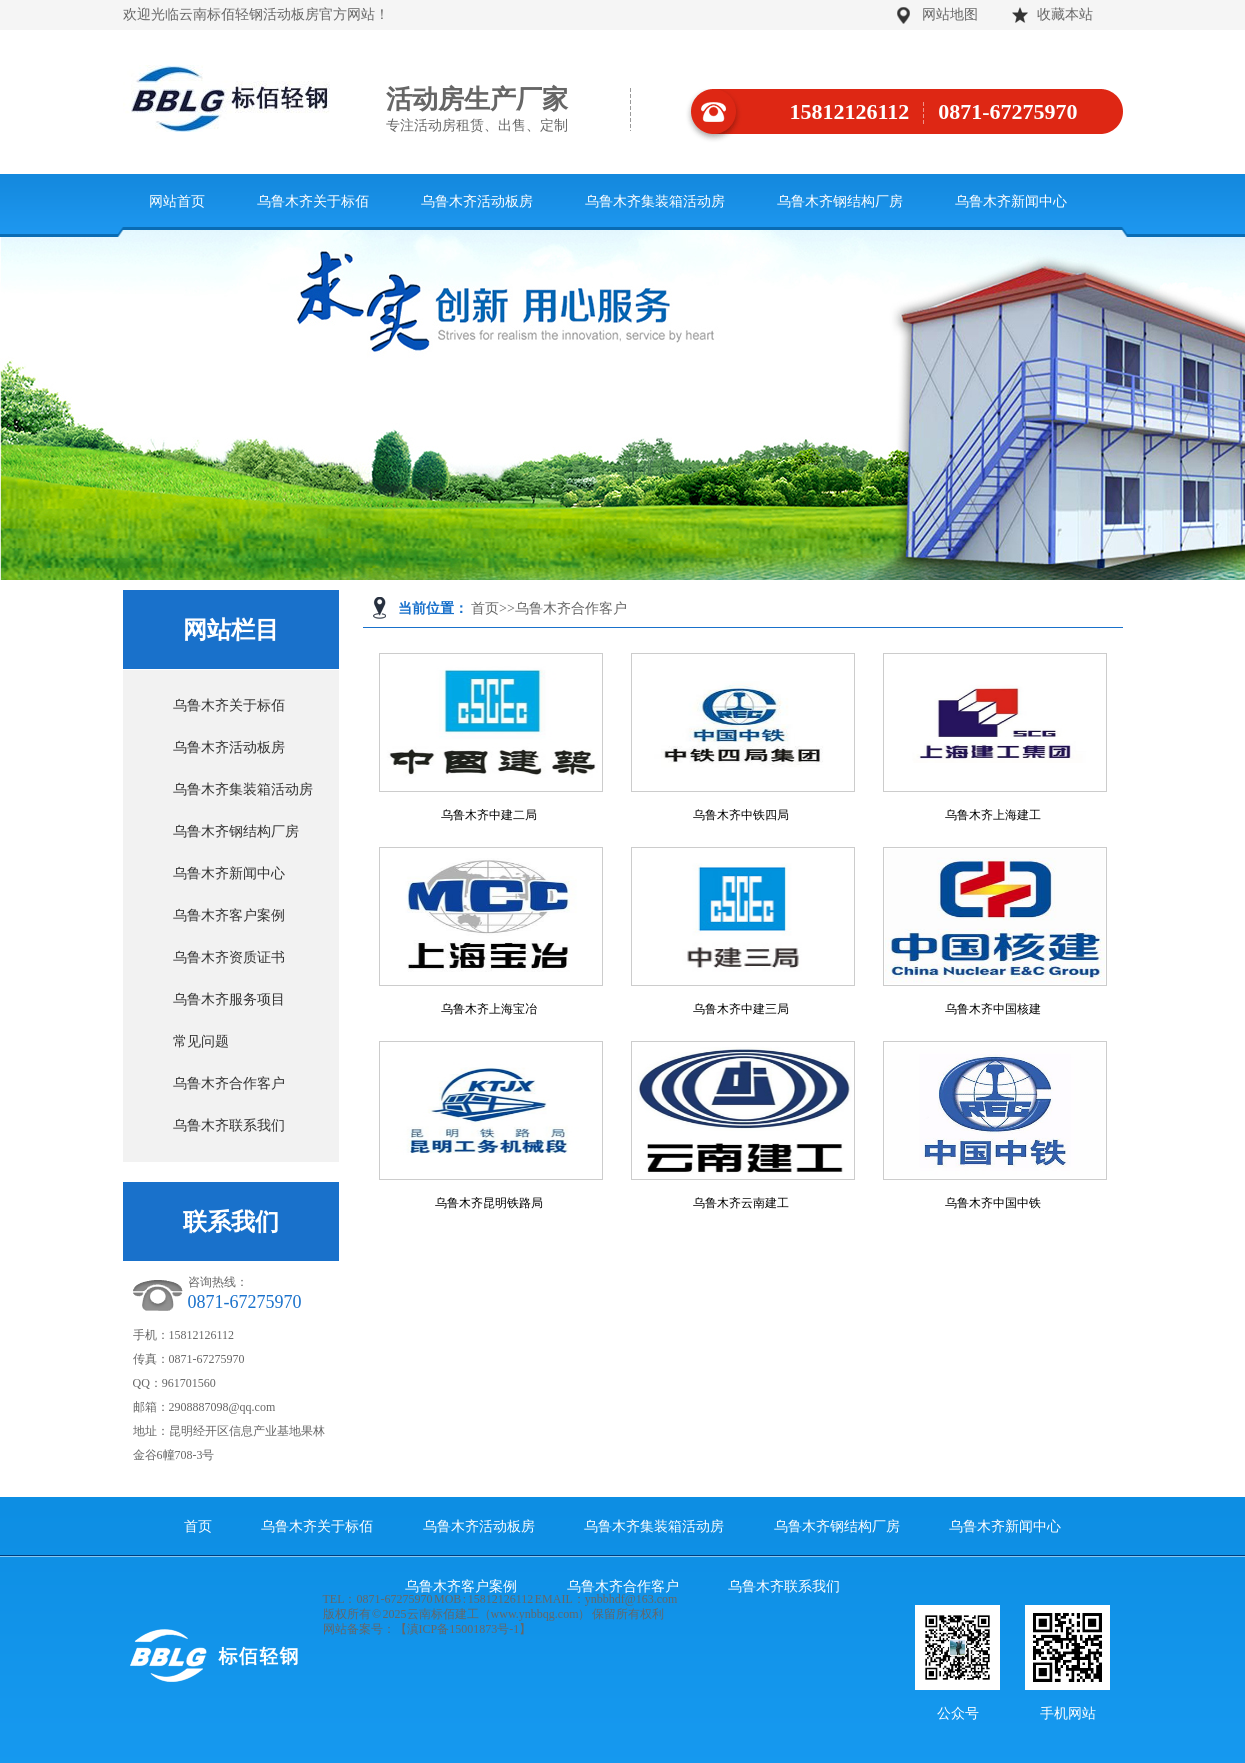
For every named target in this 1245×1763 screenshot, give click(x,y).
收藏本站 (1065, 14)
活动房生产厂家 (508, 110)
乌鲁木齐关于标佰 (313, 201)
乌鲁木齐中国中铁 (993, 1203)
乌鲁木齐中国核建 (993, 1009)
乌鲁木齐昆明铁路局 (489, 1203)
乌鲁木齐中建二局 (489, 815)
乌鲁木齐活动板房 (477, 201)
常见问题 (201, 1041)
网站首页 (177, 201)
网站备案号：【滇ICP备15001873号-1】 (427, 1629)
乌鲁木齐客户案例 (229, 915)
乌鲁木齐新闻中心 (1011, 201)
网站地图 (950, 14)
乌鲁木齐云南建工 (741, 1203)
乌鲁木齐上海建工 (993, 815)
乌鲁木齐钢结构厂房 (840, 201)
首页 (485, 608)
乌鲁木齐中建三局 (741, 1009)
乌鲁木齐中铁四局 (741, 815)
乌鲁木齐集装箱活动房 (655, 201)
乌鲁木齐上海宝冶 (489, 1009)
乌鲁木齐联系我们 (229, 1125)
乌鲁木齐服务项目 (229, 999)
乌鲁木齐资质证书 (229, 957)
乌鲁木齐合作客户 (571, 608)
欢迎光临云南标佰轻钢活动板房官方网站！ (256, 14)
